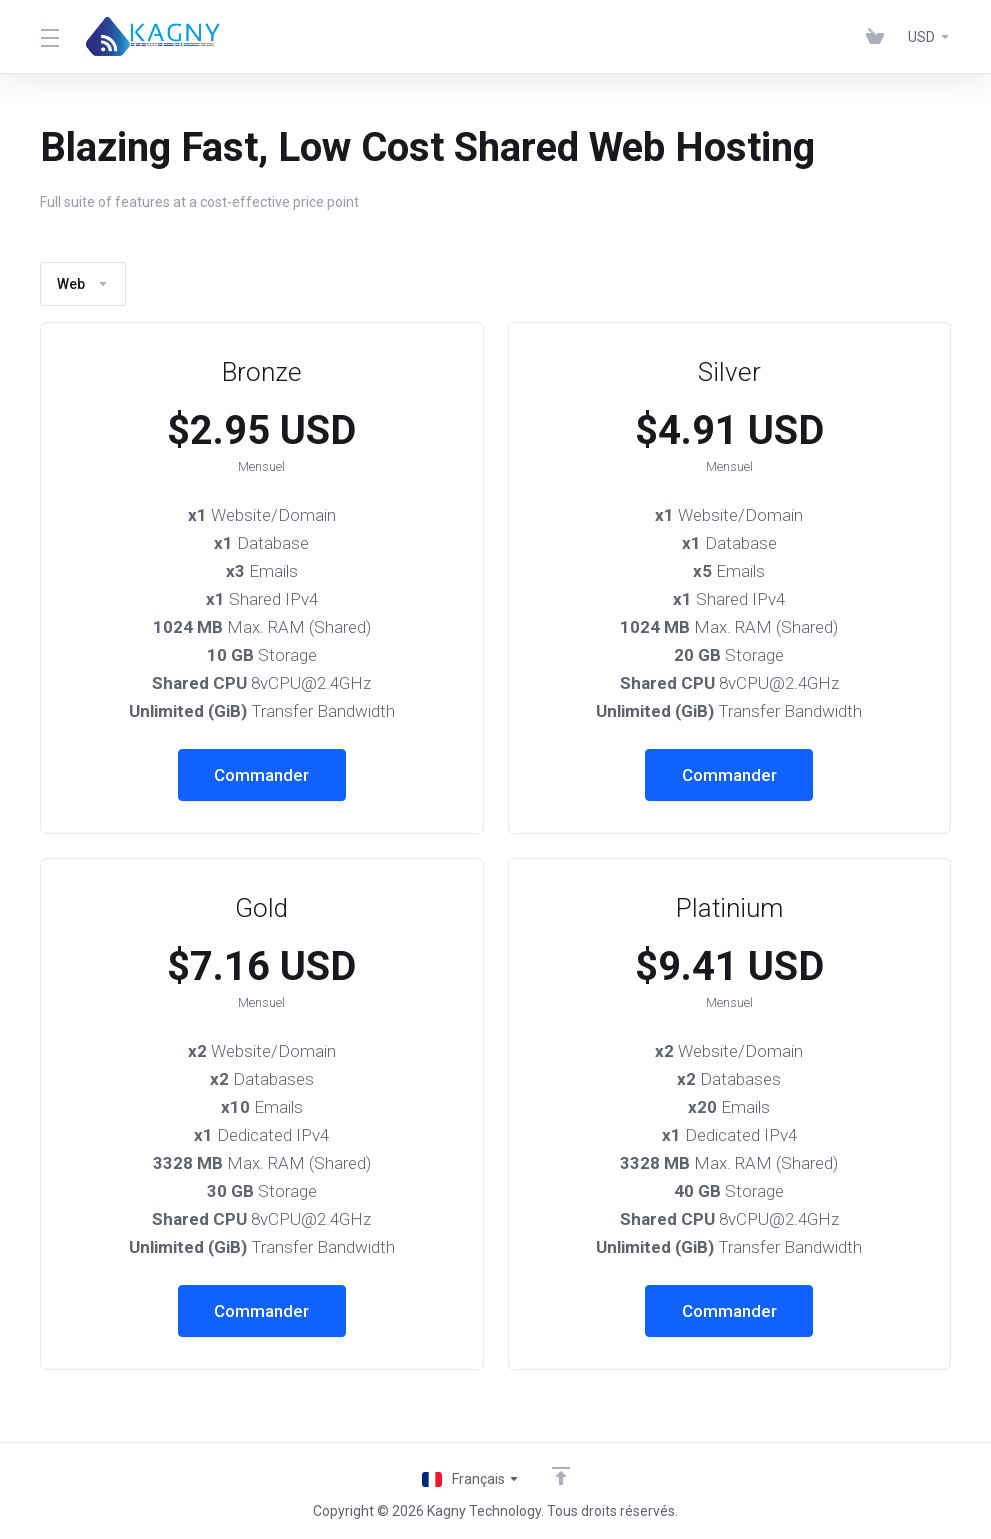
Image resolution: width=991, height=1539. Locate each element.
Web (83, 284)
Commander (261, 775)
